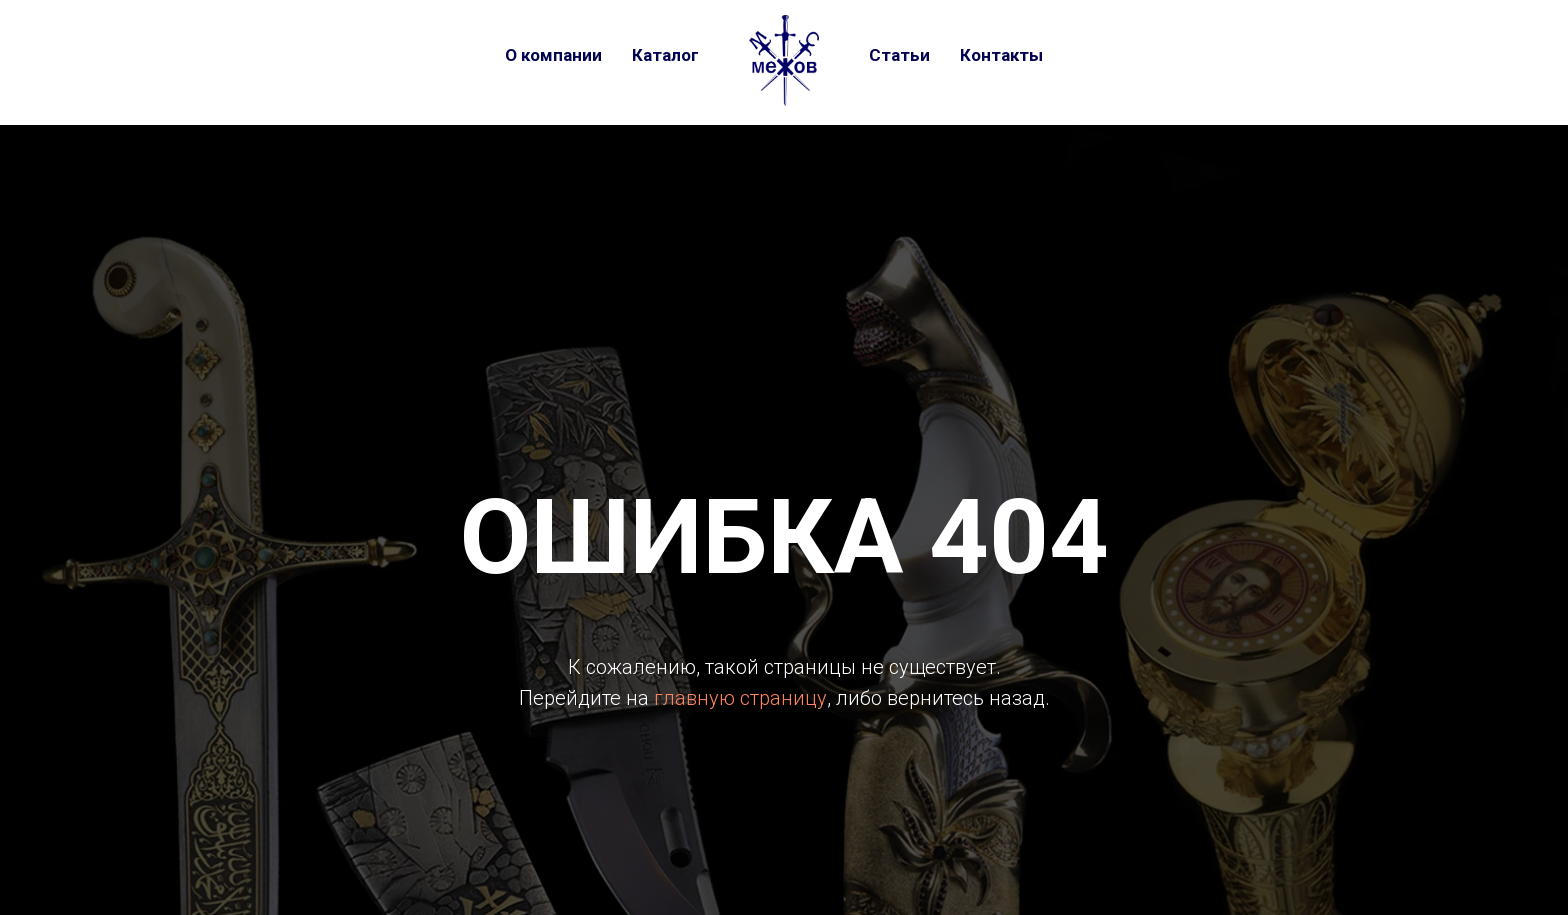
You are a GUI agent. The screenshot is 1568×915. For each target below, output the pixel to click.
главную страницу (740, 698)
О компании (553, 55)
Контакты (1001, 55)
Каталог (665, 55)
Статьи (899, 55)
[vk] (1093, 55)
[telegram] (1133, 55)
